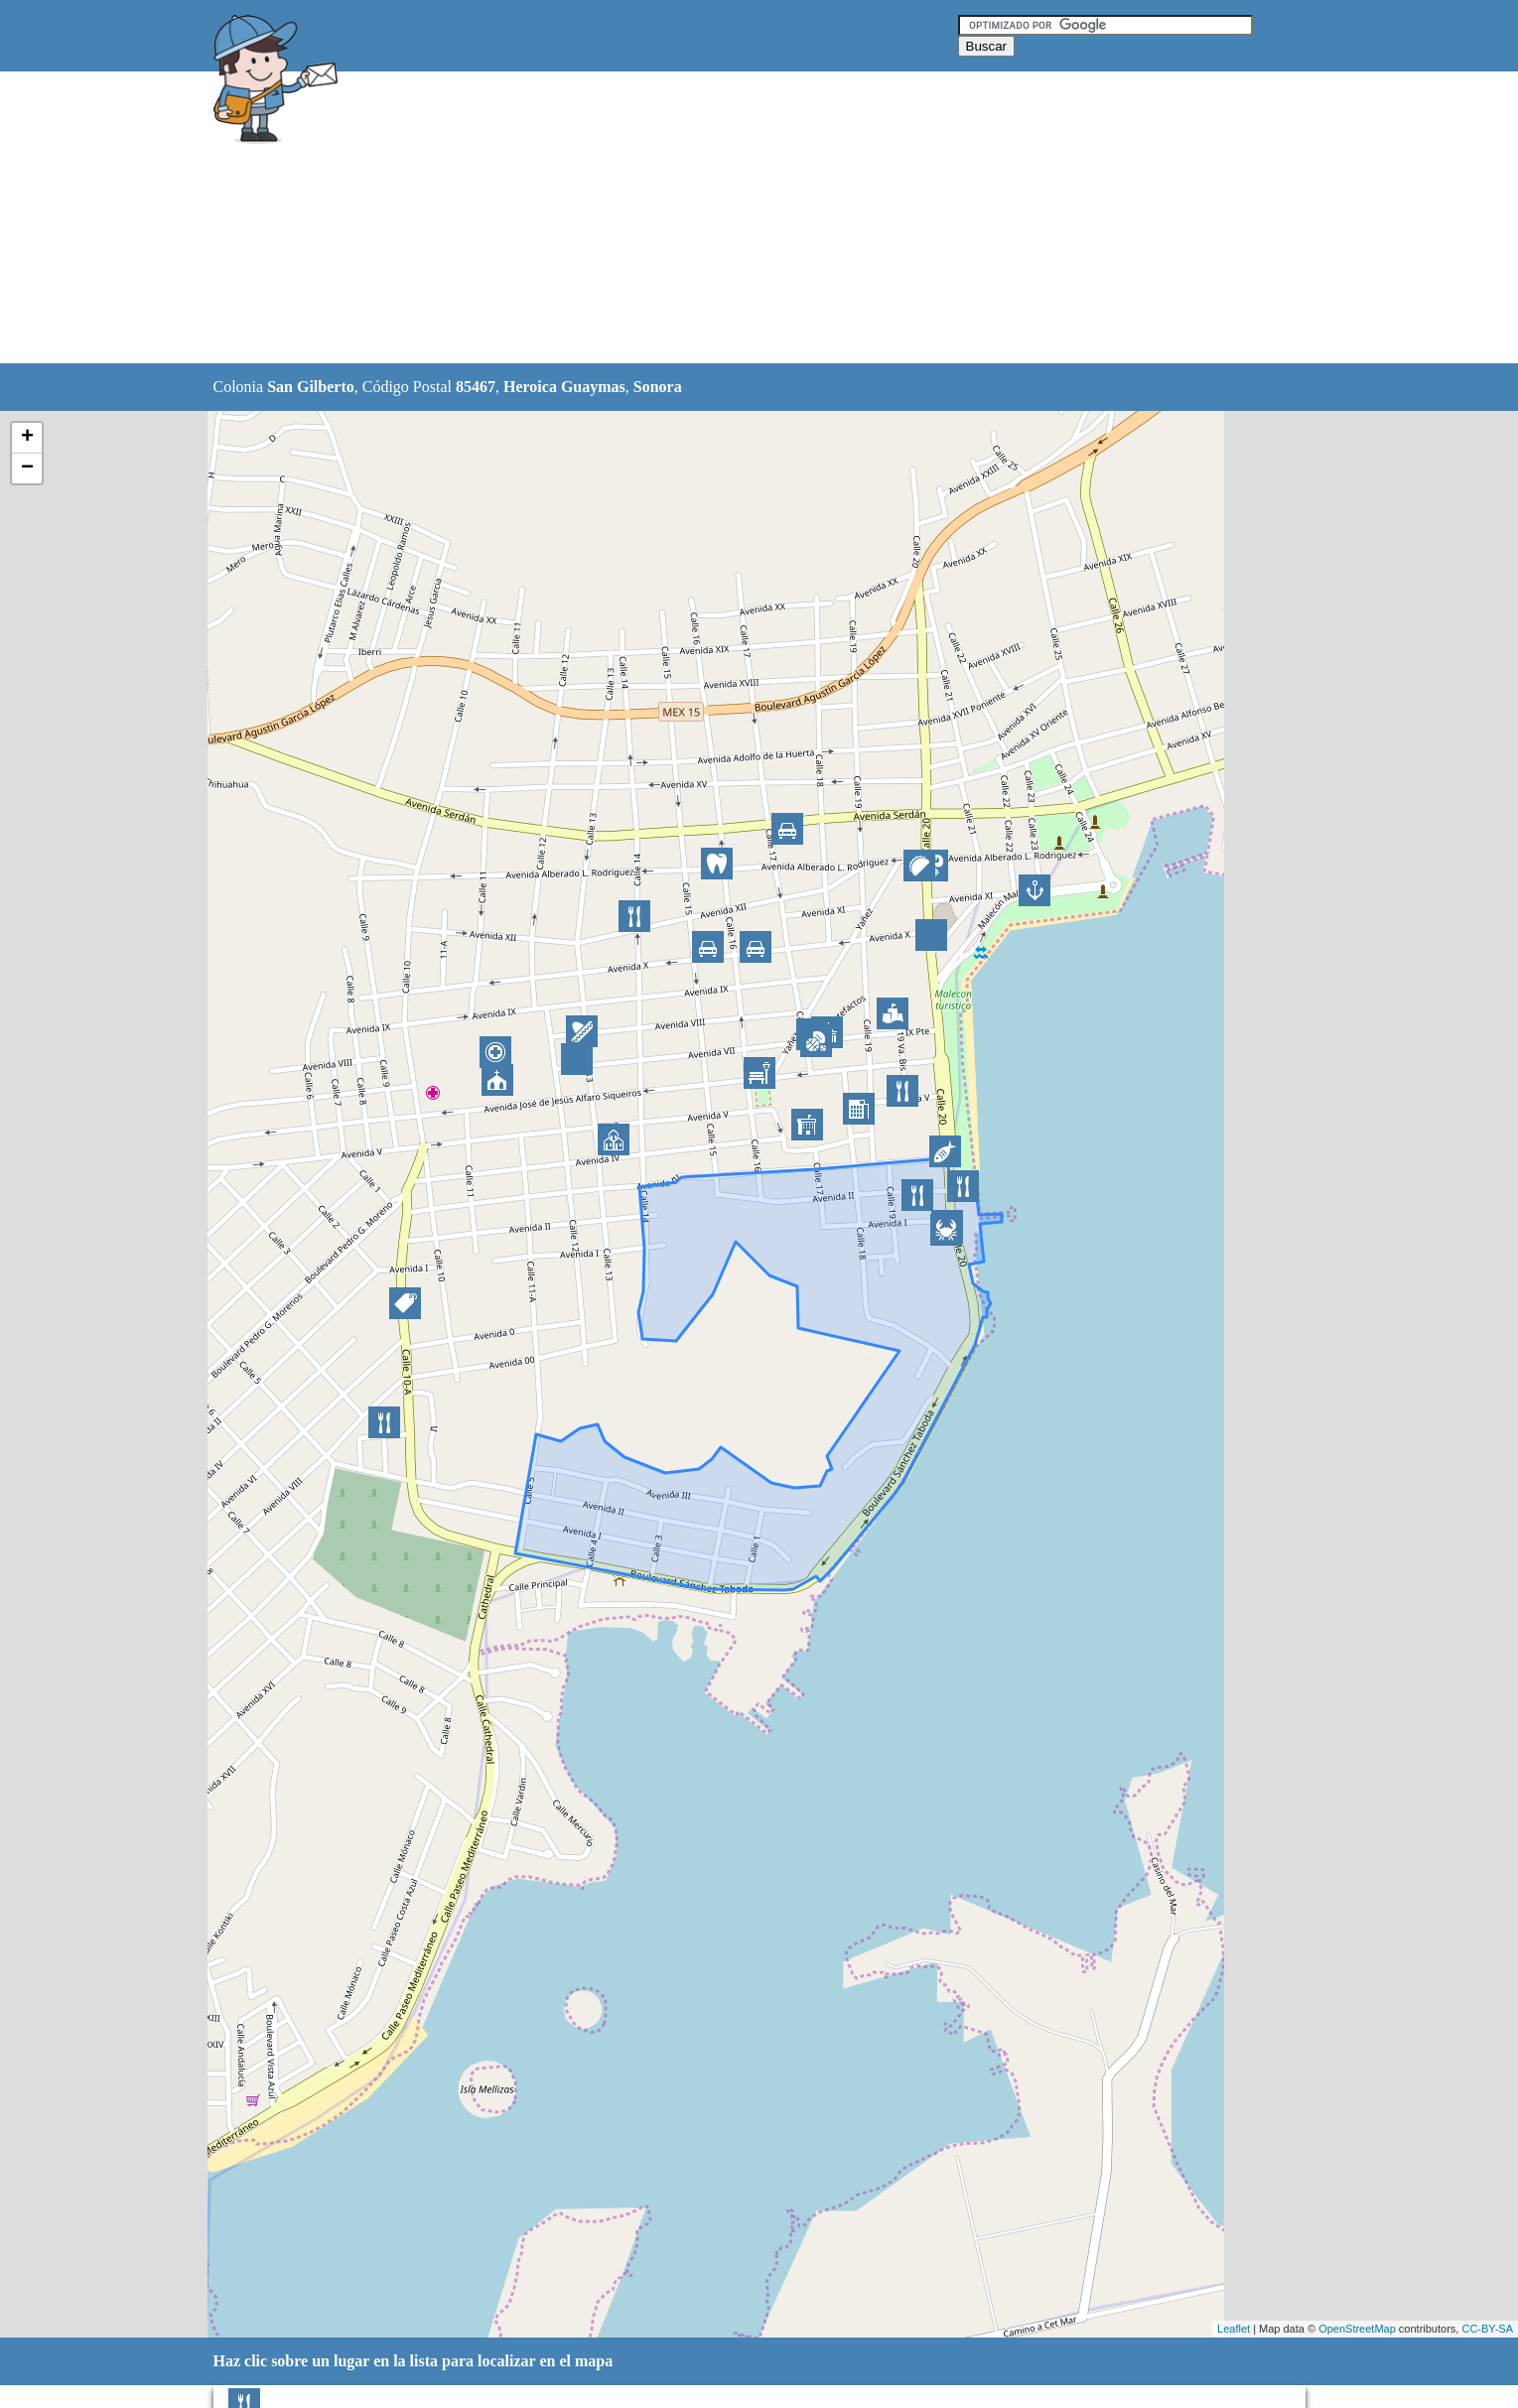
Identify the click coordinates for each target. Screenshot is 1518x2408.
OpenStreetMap (1357, 2329)
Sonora (657, 386)
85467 (475, 386)
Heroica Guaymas (564, 386)
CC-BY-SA (1487, 2329)
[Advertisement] (708, 218)
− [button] (27, 468)
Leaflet (1233, 2329)
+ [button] (27, 438)
